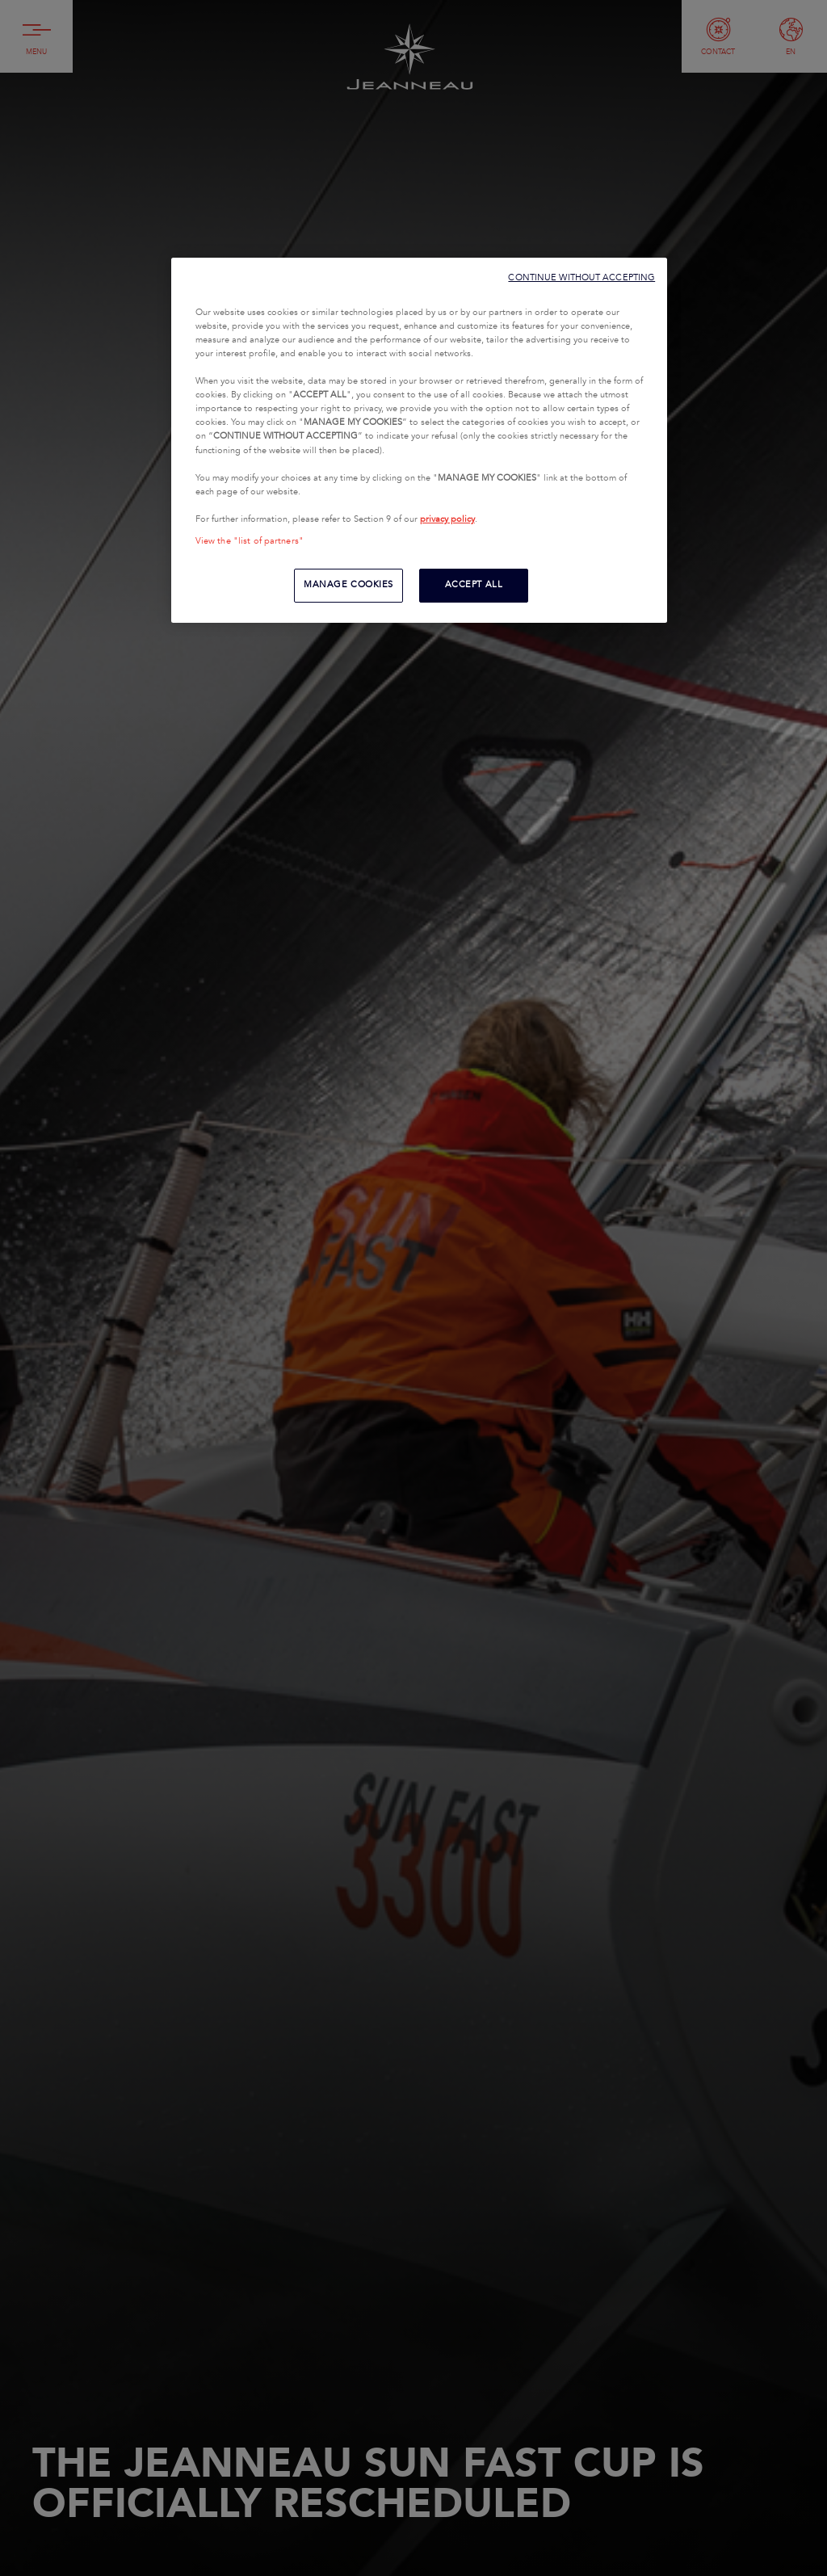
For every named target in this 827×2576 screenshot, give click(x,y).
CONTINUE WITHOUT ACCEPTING (581, 277)
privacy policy (447, 519)
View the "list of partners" (249, 541)
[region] (419, 440)
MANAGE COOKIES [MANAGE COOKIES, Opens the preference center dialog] (348, 584)
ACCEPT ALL (474, 584)
